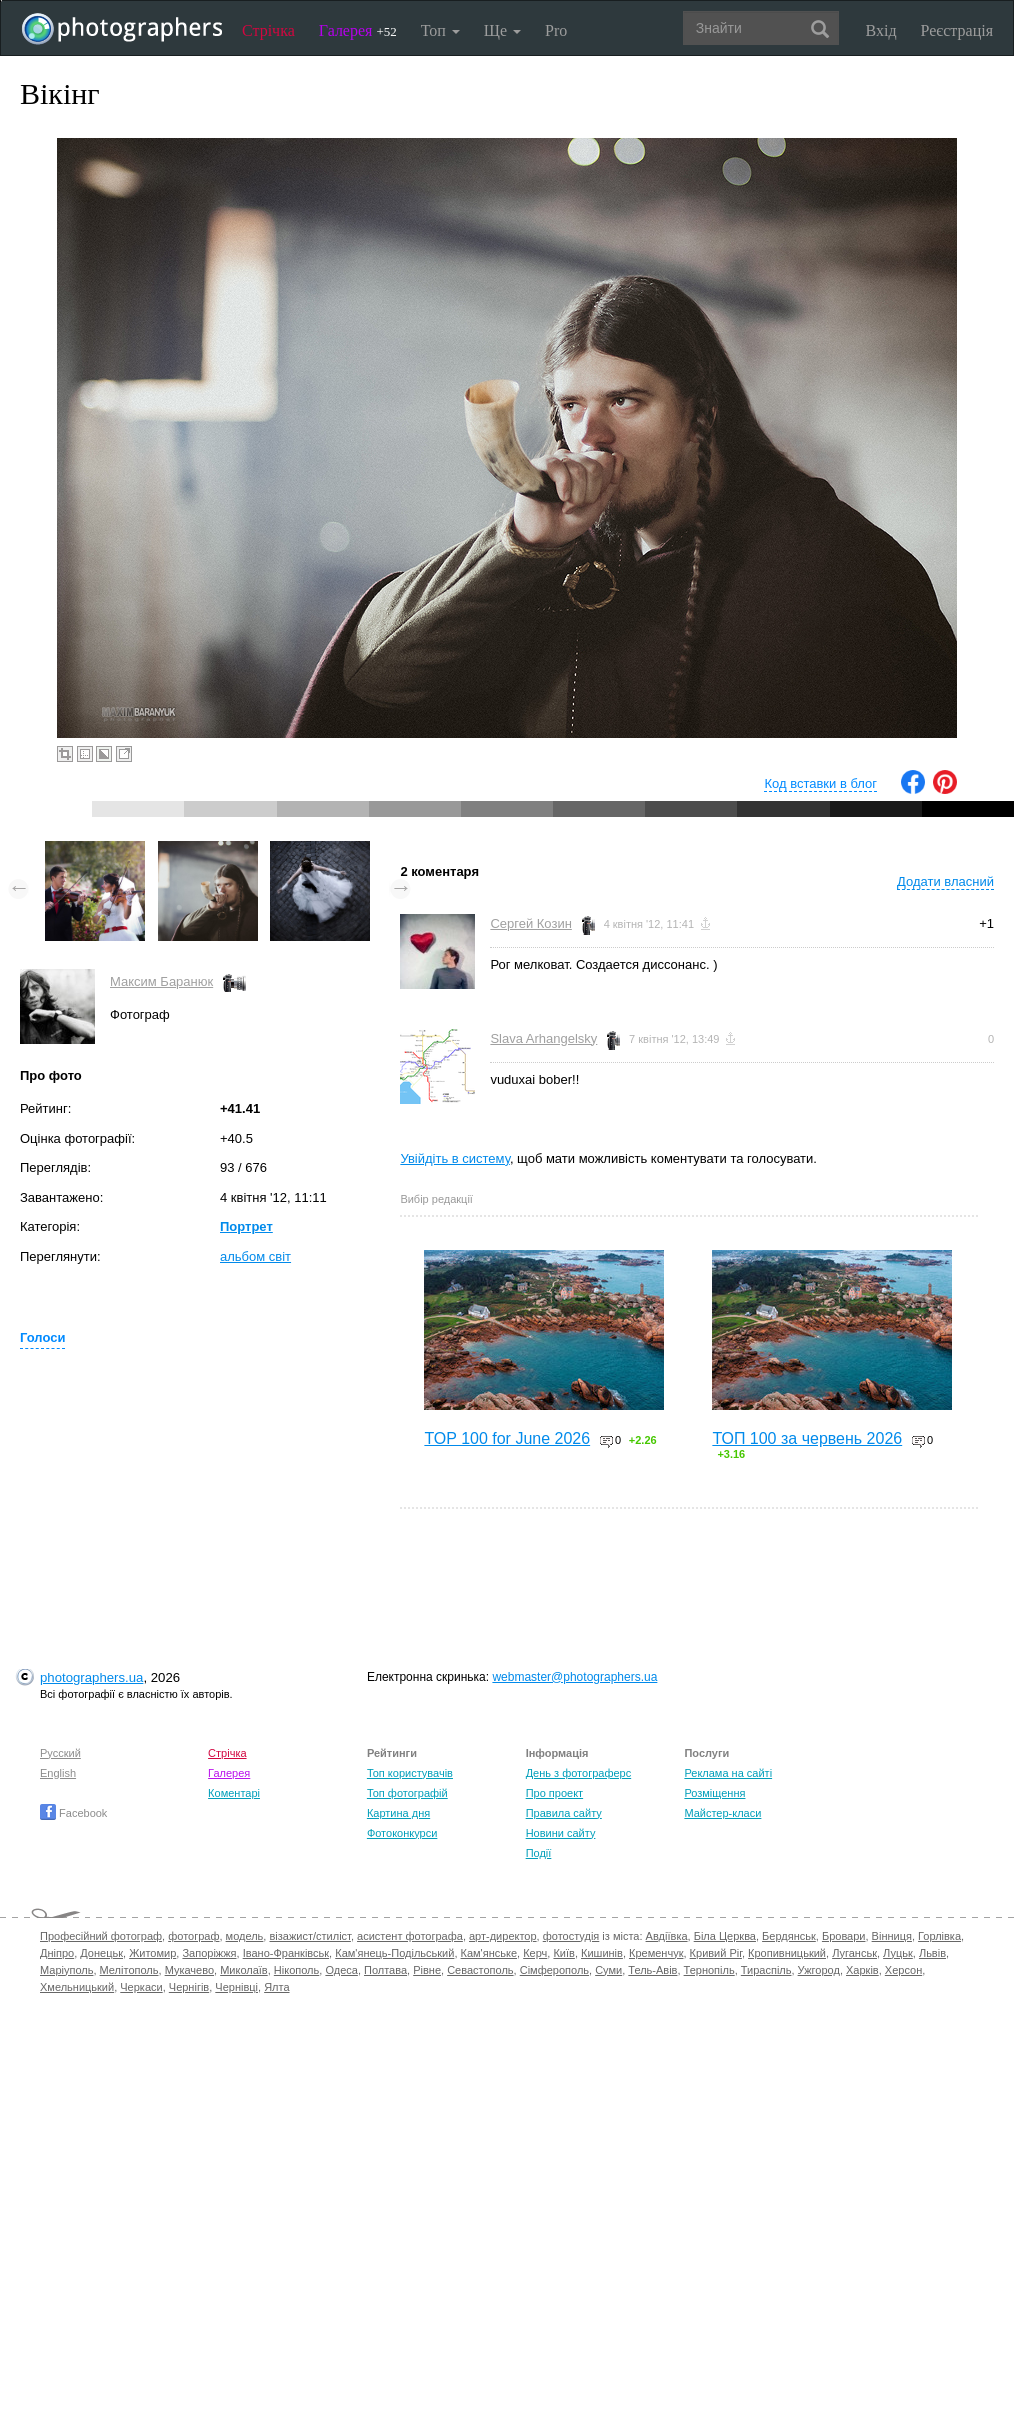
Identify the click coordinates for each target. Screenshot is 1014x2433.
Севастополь (480, 1970)
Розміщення (714, 1793)
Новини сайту (561, 1833)
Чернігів (189, 1987)
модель (245, 1936)
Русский (60, 1753)
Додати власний (945, 881)
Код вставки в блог (820, 783)
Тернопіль (709, 1970)
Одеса (341, 1970)
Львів (932, 1953)
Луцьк (898, 1953)
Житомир (152, 1953)
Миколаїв (244, 1970)
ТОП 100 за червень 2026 (807, 1438)
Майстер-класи (722, 1813)
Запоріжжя (209, 1953)
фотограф (193, 1936)
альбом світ (255, 1256)
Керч (535, 1953)
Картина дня (398, 1813)
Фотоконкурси (402, 1833)
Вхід (881, 30)
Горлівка (939, 1936)
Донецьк (101, 1953)
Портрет (246, 1226)
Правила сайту (564, 1813)
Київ (563, 1953)
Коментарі (234, 1793)
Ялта (276, 1987)
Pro (556, 30)
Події (539, 1853)
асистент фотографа (410, 1936)
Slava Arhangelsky (543, 1038)
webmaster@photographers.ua (574, 1677)
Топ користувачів (410, 1773)
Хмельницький (77, 1987)
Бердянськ (789, 1936)
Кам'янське (489, 1953)
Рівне (427, 1970)
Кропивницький (787, 1953)
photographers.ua (91, 1677)
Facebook (73, 1813)
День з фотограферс (579, 1773)
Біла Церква (725, 1936)
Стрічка (268, 30)
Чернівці (236, 1987)
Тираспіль (766, 1970)
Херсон (903, 1970)
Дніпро (57, 1953)
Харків (862, 1970)
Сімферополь (554, 1970)
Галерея (358, 30)
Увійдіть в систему (455, 1158)
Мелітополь (129, 1970)
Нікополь (296, 1970)
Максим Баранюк (161, 981)
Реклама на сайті (728, 1773)
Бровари (844, 1936)
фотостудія (571, 1936)
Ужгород (819, 1970)
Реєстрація (957, 30)
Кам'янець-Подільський (394, 1953)
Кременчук (656, 1953)
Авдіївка (667, 1936)
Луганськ (854, 1953)
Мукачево (189, 1970)
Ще (502, 30)
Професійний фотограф (101, 1936)
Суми (608, 1970)
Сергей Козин (530, 923)
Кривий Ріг (716, 1953)
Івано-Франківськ (286, 1953)
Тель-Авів (652, 1970)
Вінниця (892, 1936)
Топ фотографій (407, 1793)
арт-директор (503, 1936)
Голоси (42, 1337)
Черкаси (141, 1987)
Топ (440, 30)
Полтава (385, 1970)
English (58, 1773)
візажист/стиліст (309, 1936)
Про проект (554, 1793)
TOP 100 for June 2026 (507, 1438)
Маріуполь (66, 1970)
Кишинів (602, 1953)
